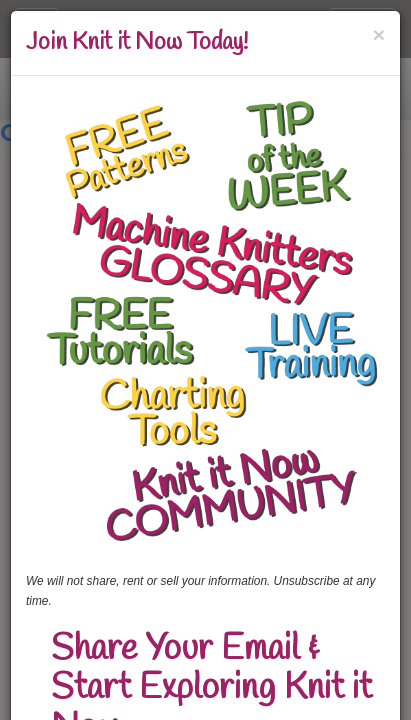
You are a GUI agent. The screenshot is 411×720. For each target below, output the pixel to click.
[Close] (379, 34)
